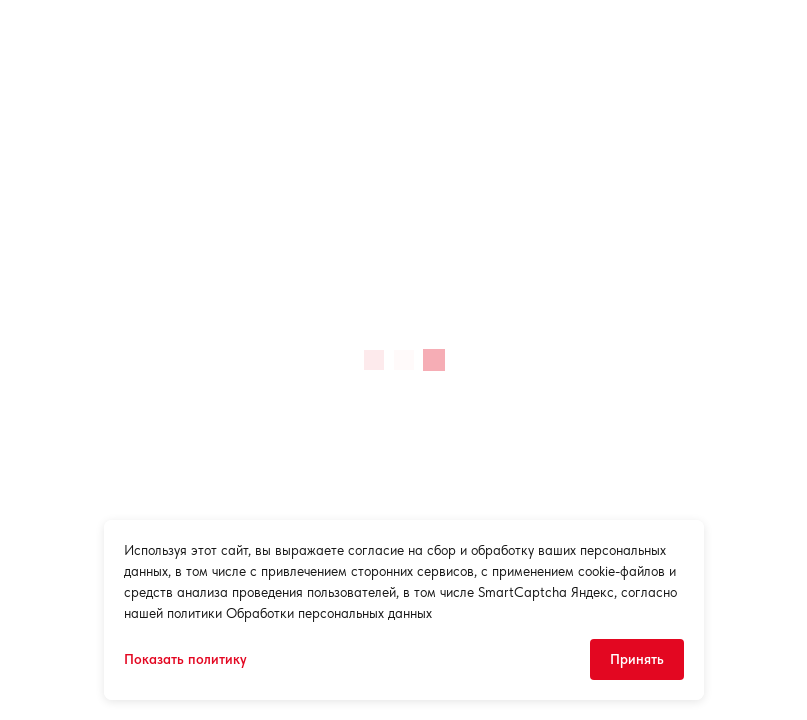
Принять (637, 659)
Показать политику (185, 659)
